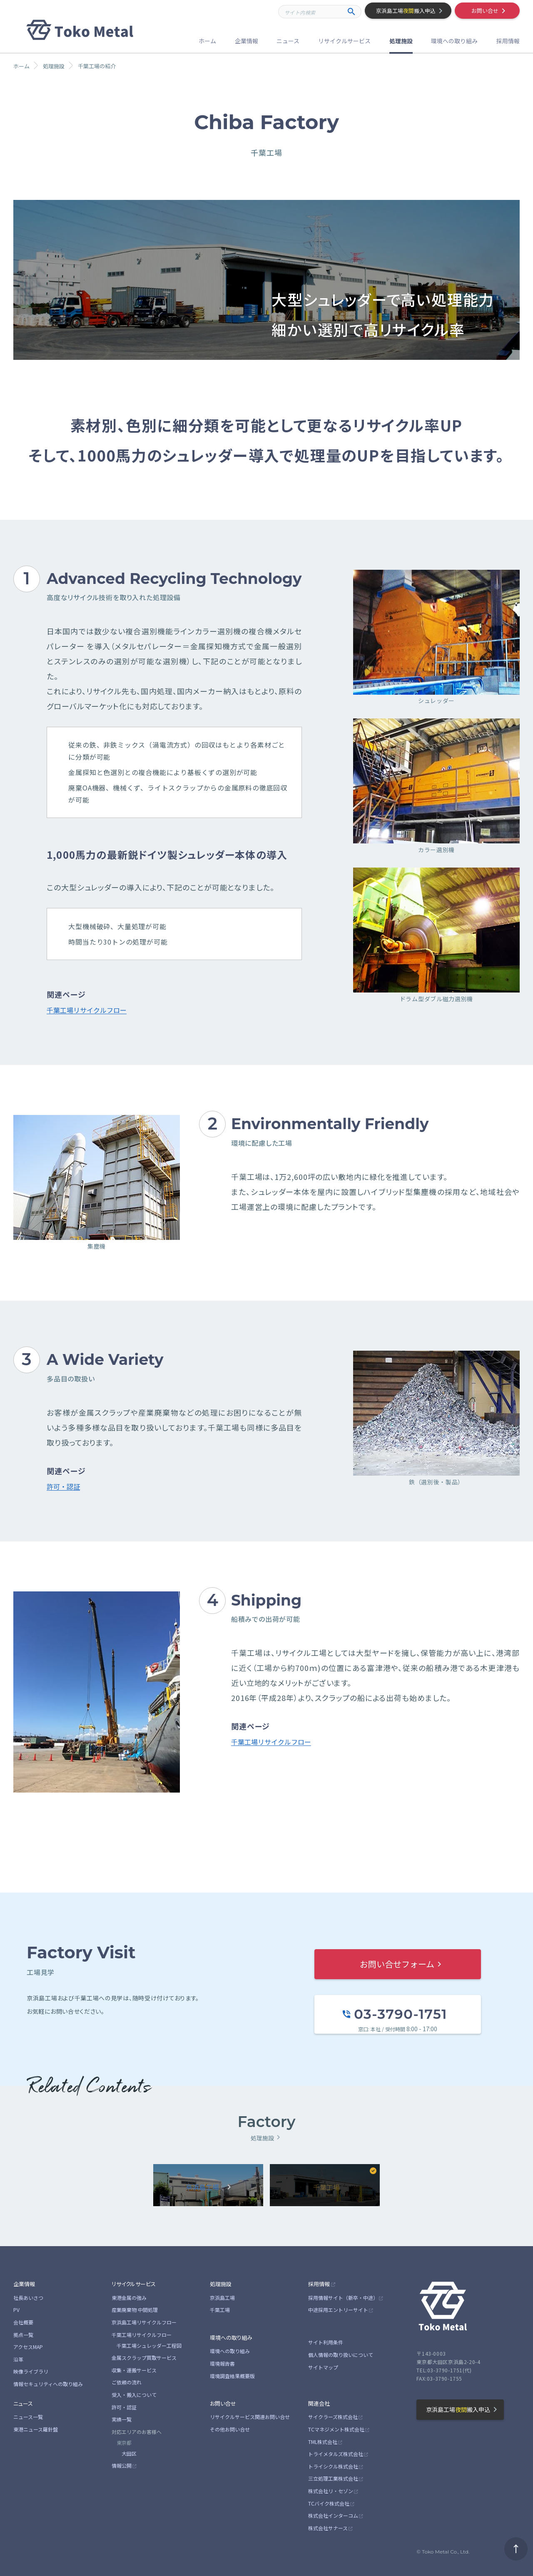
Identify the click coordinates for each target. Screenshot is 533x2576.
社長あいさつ (28, 2297)
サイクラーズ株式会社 (333, 2416)
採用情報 (319, 2284)
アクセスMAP (28, 2346)
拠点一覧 (23, 2334)
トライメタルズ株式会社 (335, 2453)
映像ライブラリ (30, 2371)
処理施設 (221, 2284)
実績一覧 (122, 2419)
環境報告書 (222, 2363)
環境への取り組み (231, 2338)
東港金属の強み (129, 2297)
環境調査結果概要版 (232, 2375)
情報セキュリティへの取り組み (48, 2383)
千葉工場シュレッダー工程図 (149, 2345)
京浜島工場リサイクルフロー (144, 2322)
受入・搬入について (134, 2394)
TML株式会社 (322, 2441)
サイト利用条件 (325, 2342)
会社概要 (23, 2322)
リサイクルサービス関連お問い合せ (250, 2416)
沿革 (18, 2359)
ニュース (23, 2403)
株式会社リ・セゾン (330, 2490)
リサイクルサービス (134, 2284)
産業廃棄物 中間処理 (135, 2309)
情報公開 (122, 2465)
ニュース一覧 (28, 2416)
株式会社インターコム (333, 2515)
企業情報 (24, 2284)
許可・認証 (63, 1486)
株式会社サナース (328, 2527)
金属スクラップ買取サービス (144, 2357)
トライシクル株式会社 (333, 2466)
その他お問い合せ (230, 2429)
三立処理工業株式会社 (333, 2478)
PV (16, 2309)
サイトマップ (323, 2367)
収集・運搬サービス (134, 2370)
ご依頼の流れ (127, 2382)
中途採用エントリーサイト (338, 2309)
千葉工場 (220, 2309)
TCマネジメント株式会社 (336, 2429)
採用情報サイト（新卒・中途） (343, 2297)
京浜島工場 (222, 2297)
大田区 (129, 2453)
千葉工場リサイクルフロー (87, 1010)
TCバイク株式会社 (328, 2503)
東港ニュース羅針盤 (35, 2429)
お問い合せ (223, 2403)
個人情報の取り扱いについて (340, 2354)
